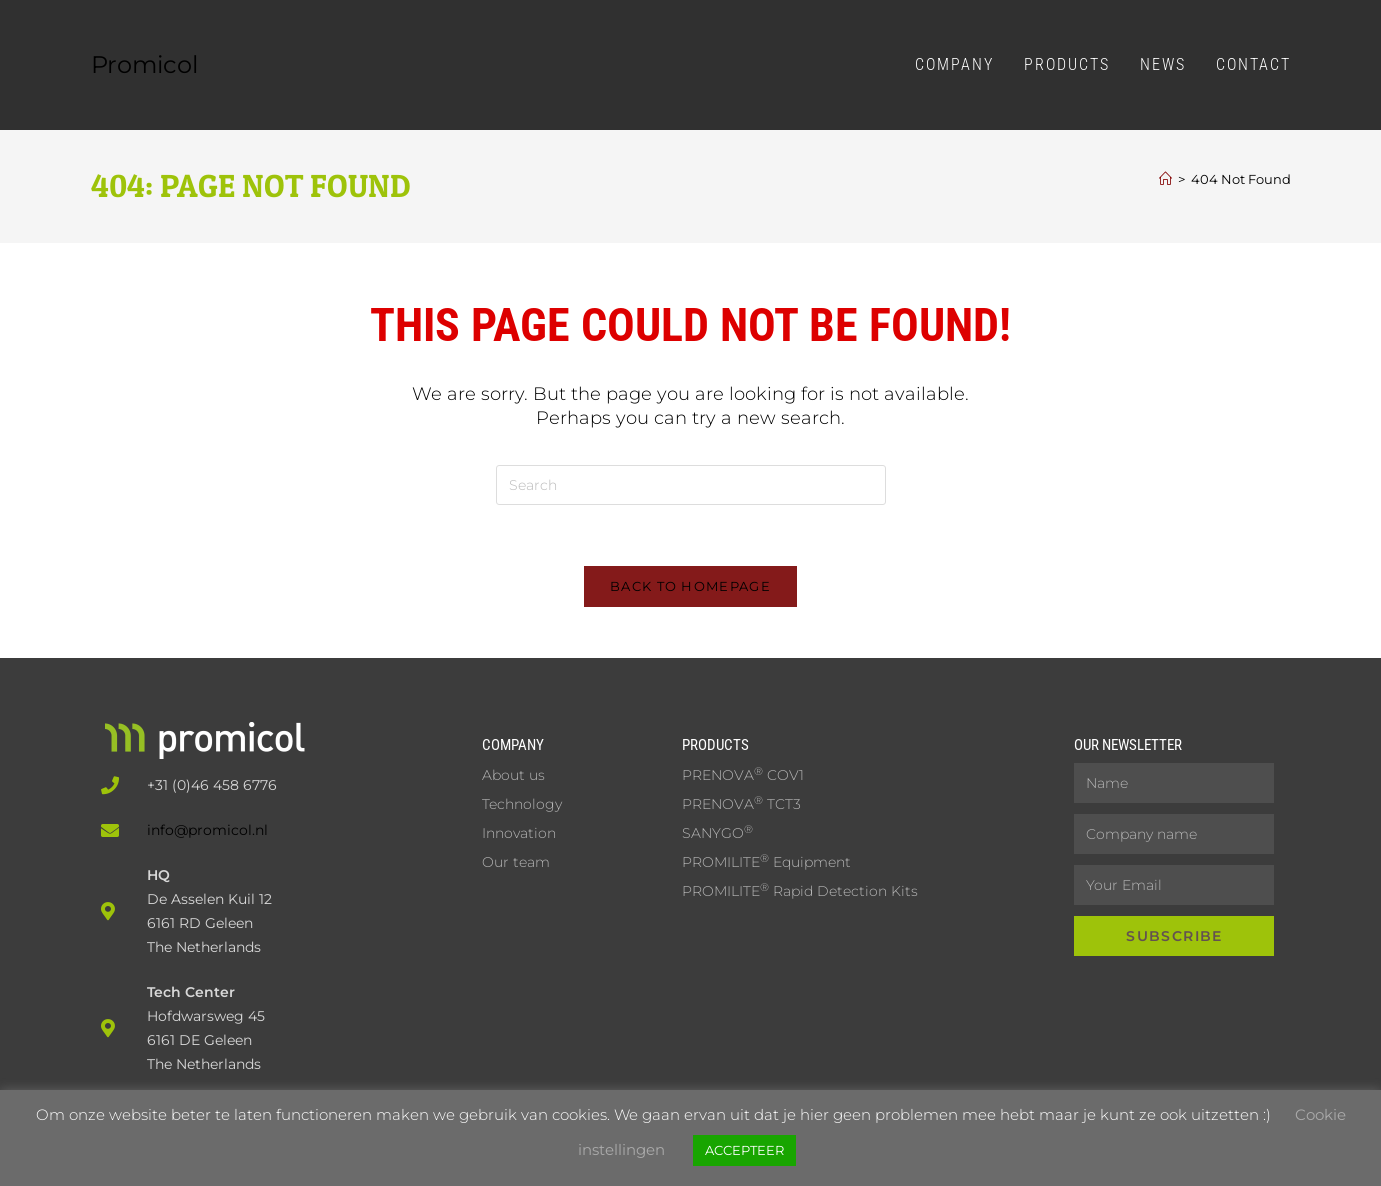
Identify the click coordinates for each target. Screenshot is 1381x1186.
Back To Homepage (690, 586)
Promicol (144, 64)
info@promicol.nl (207, 830)
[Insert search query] (691, 485)
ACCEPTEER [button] (744, 1150)
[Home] (1165, 179)
